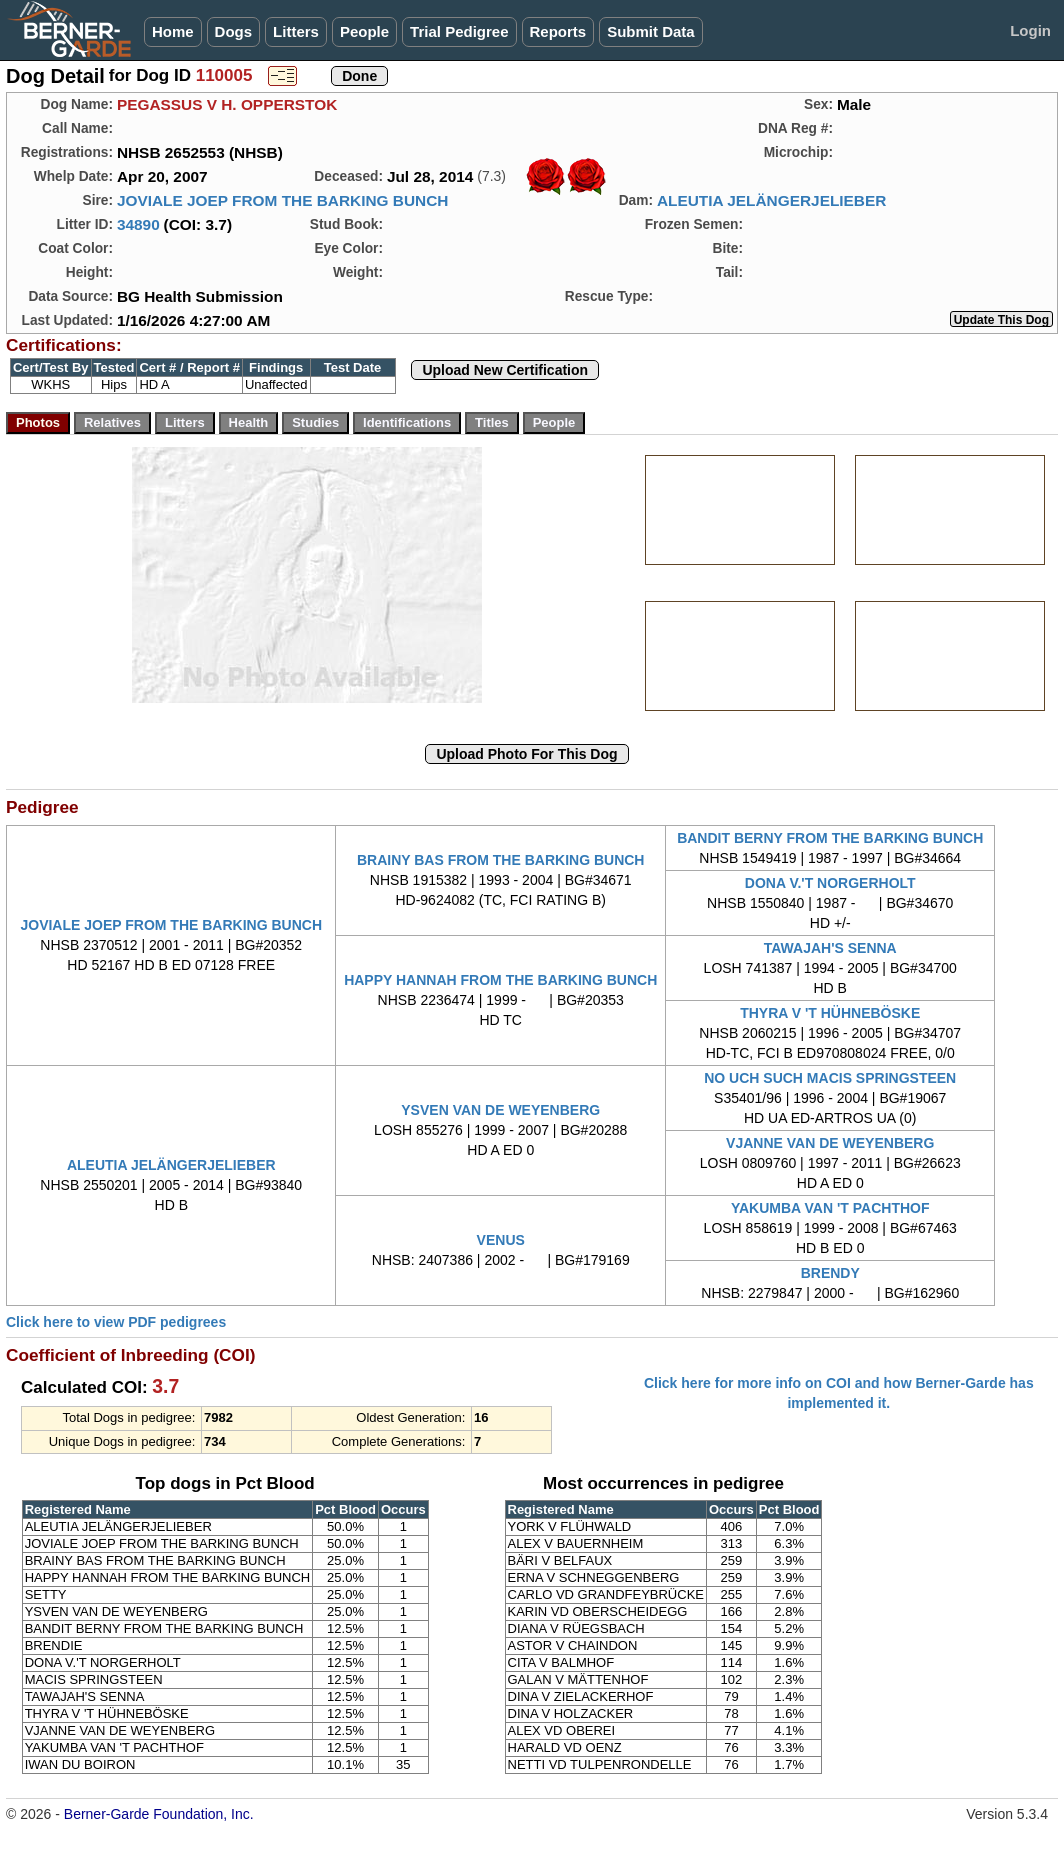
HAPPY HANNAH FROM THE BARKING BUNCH (500, 980)
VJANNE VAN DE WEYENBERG (830, 1143)
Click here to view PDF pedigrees (116, 1322)
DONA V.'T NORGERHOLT (830, 883)
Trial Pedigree (459, 31)
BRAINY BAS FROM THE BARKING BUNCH (501, 860)
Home (173, 31)
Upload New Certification (505, 370)
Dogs (234, 31)
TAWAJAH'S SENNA (830, 948)
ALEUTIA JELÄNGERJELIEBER (771, 200)
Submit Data (651, 31)
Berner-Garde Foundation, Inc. (159, 1814)
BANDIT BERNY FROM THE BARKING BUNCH (830, 838)
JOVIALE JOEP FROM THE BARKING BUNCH (283, 200)
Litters (296, 31)
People (364, 31)
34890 (138, 224)
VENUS (501, 1240)
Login (1030, 30)
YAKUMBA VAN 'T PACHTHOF (830, 1208)
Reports (558, 31)
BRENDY (830, 1273)
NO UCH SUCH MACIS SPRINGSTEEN (830, 1078)
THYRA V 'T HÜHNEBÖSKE (830, 1013)
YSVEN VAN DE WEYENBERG (500, 1110)
